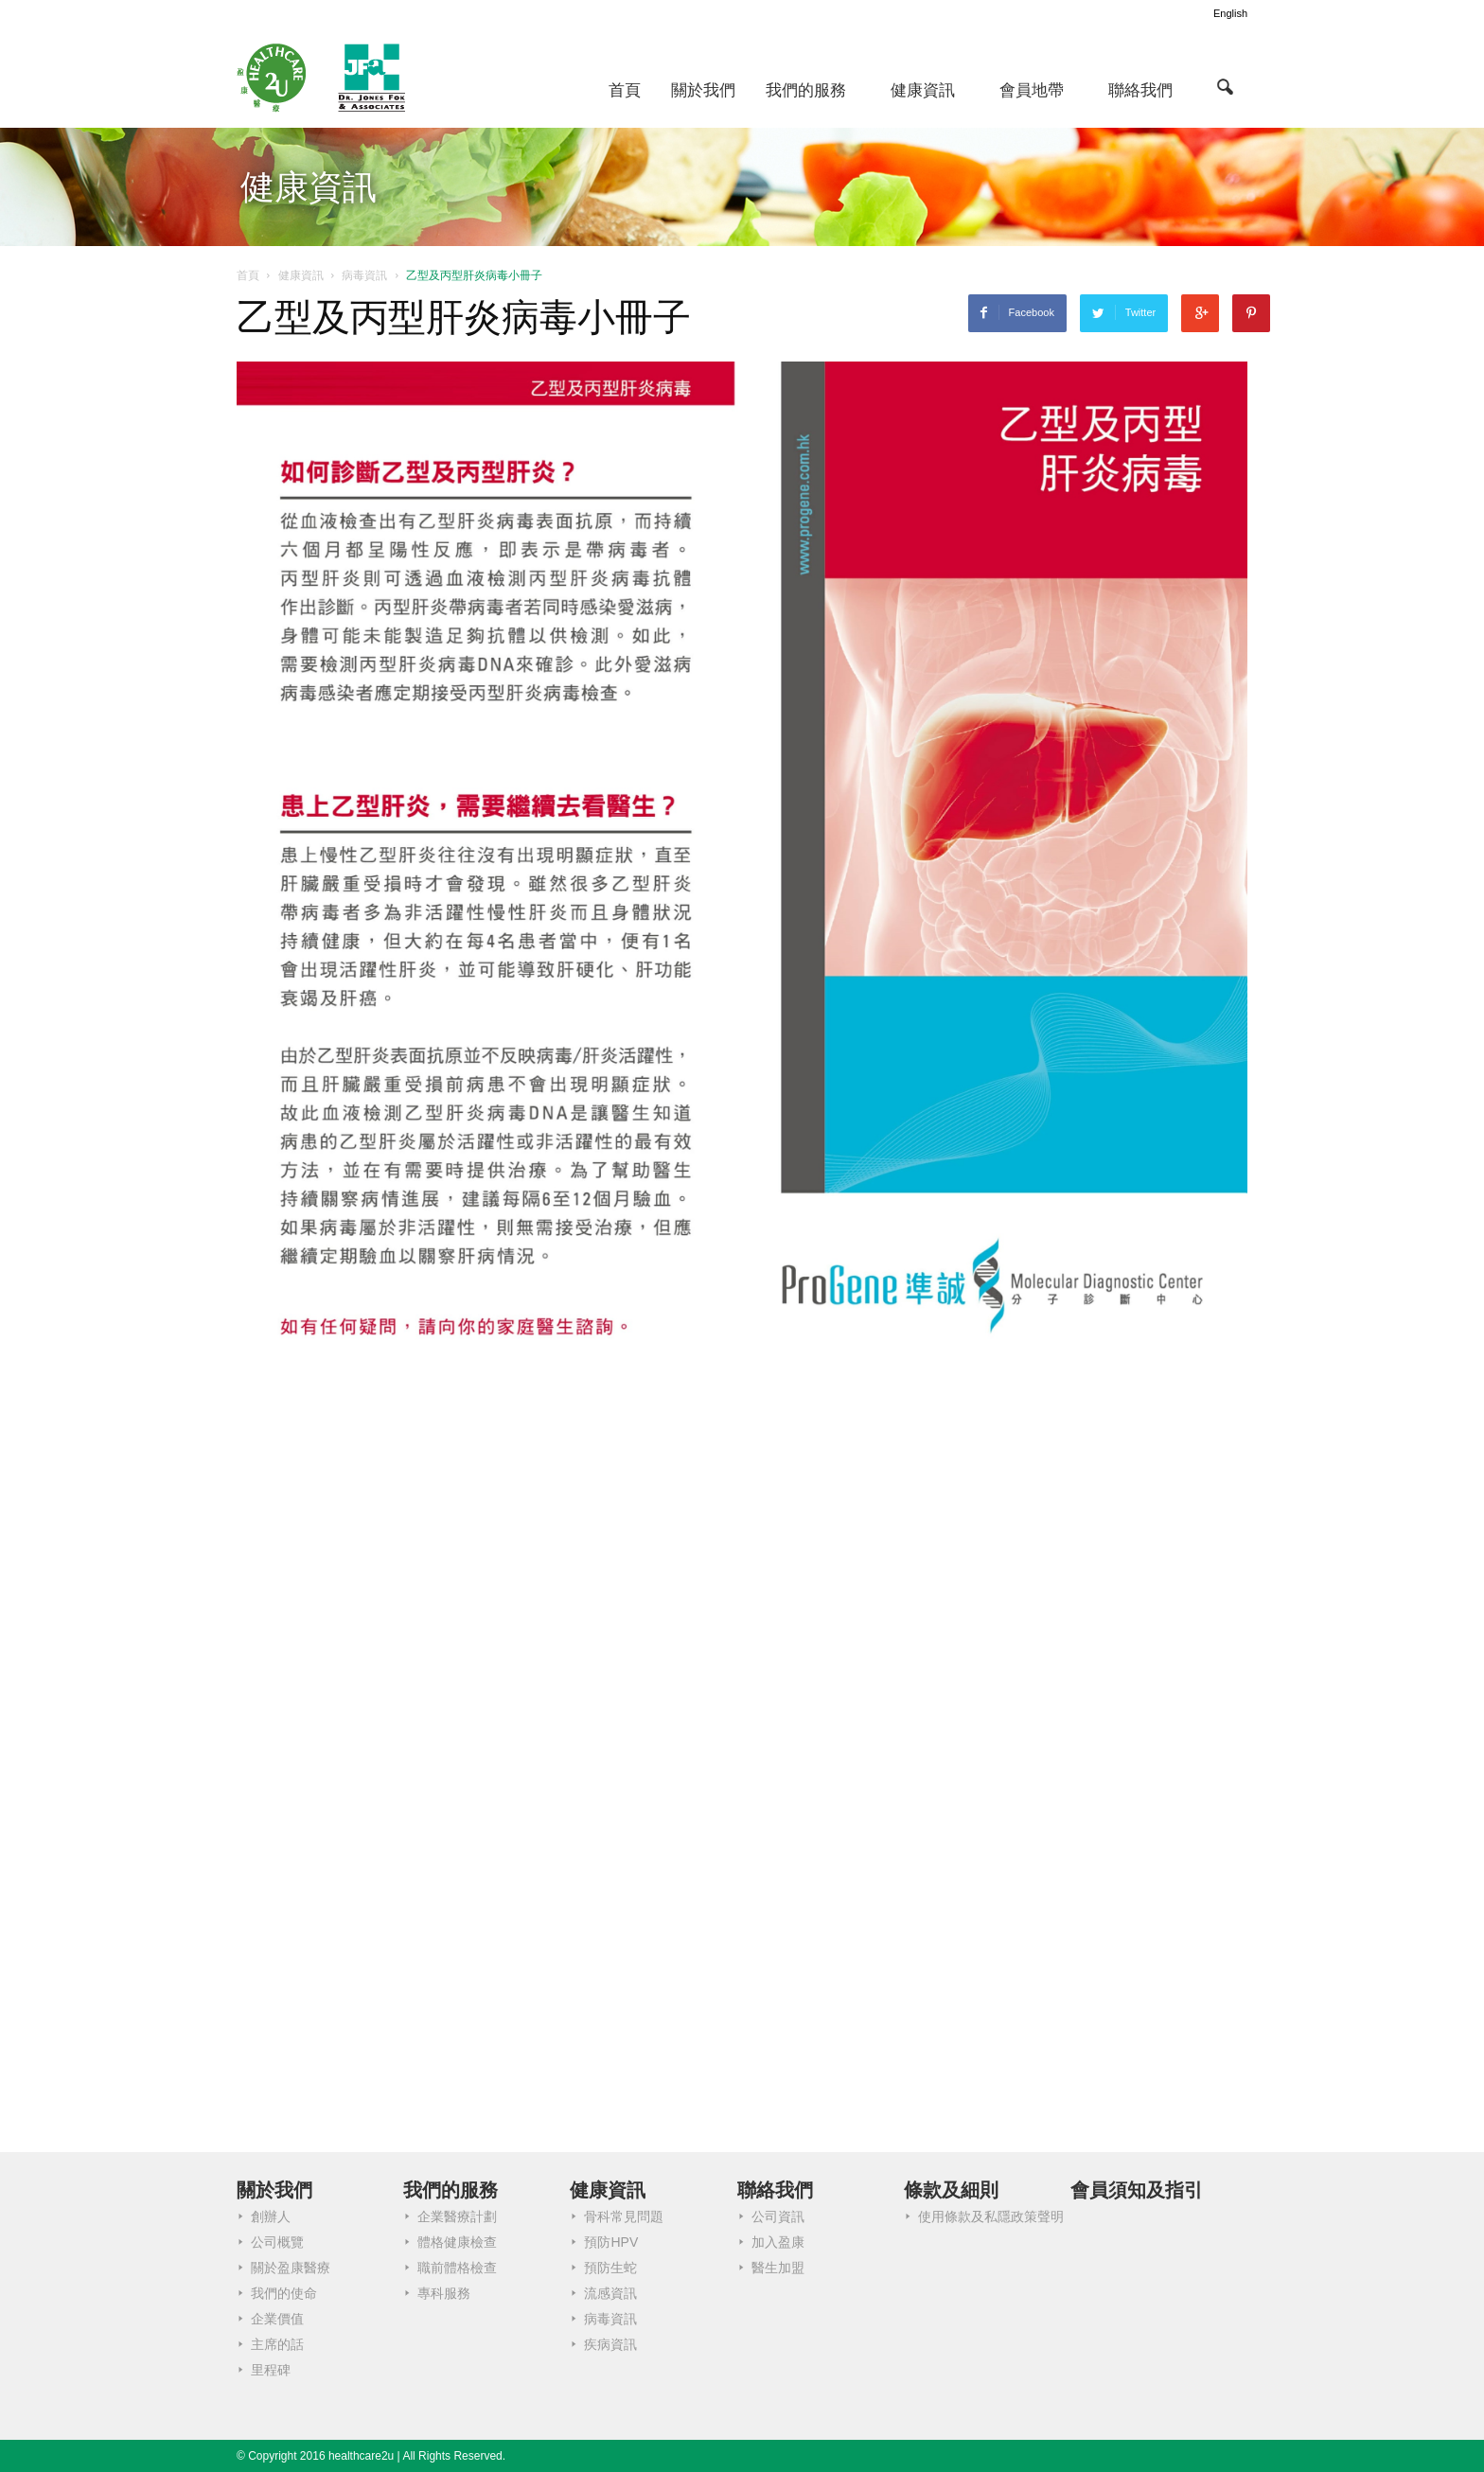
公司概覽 (277, 2242)
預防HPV (611, 2242)
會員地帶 (1031, 90)
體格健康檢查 (457, 2242)
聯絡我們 (1140, 90)
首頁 (625, 90)
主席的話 (277, 2344)
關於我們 (703, 90)
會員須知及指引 (1136, 2190)
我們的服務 (806, 90)
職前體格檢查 (457, 2267)
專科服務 (443, 2293)
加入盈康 (777, 2242)
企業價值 (277, 2318)
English (1230, 13)
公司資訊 (777, 2216)
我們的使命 (284, 2293)
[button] (1224, 86)
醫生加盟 (777, 2267)
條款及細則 (951, 2190)
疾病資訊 (610, 2344)
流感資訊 (610, 2293)
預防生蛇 (610, 2267)
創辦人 (271, 2216)
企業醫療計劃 (457, 2216)
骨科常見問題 (623, 2216)
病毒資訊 (610, 2318)
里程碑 (271, 2369)
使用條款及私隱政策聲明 (991, 2216)
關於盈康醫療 (290, 2267)
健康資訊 (923, 90)
